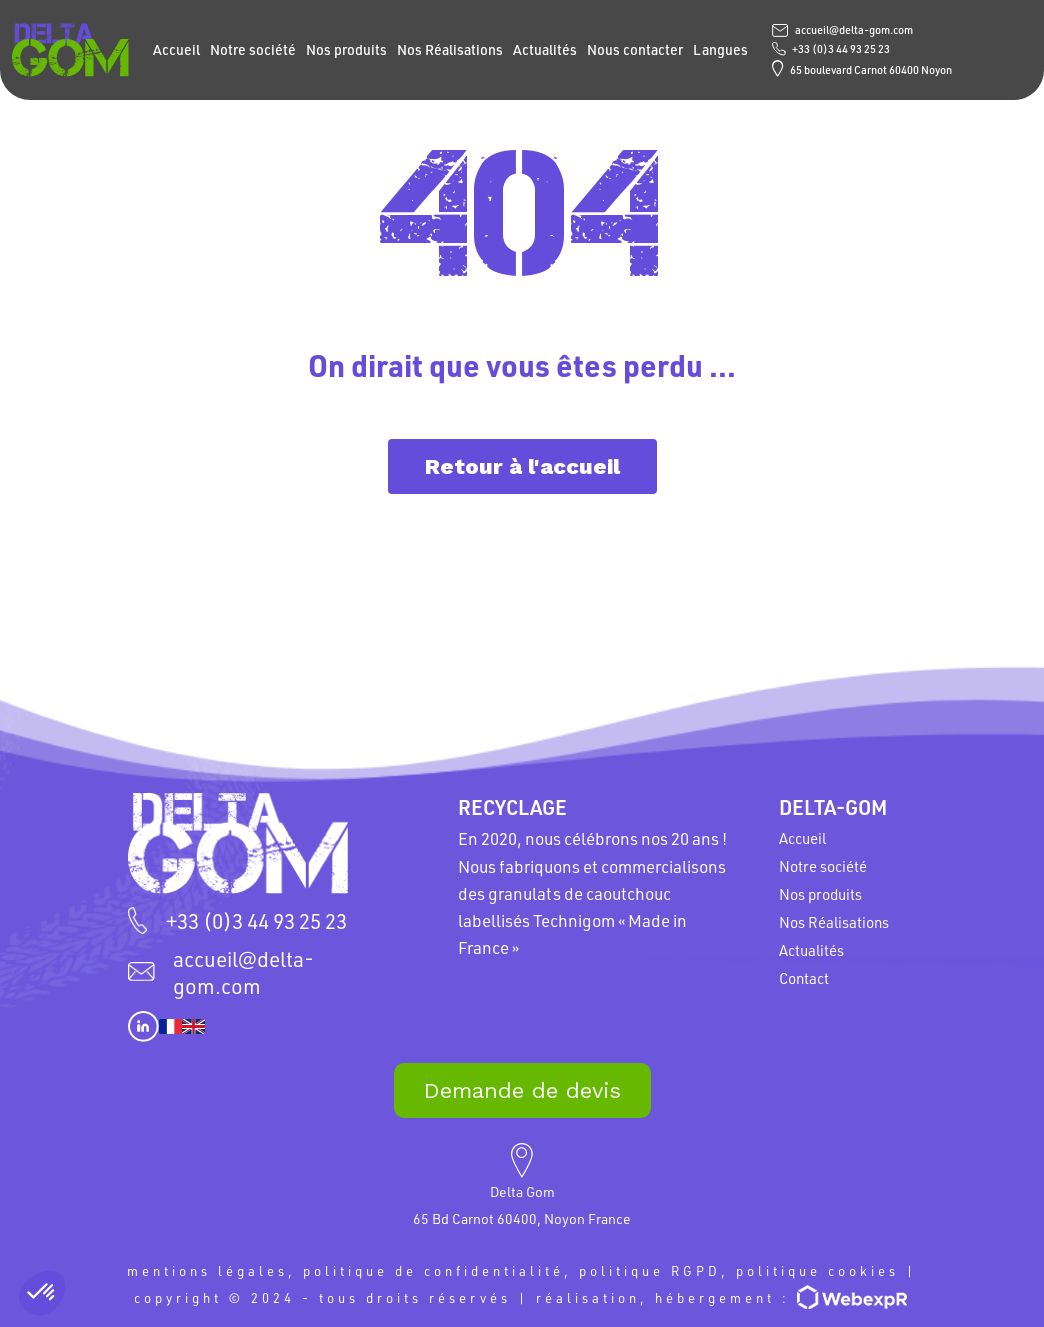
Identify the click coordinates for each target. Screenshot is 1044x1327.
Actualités (545, 49)
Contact (804, 978)
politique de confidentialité (433, 1270)
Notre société (253, 49)
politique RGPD (650, 1270)
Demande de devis (522, 1090)
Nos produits (346, 49)
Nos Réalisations (450, 49)
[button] (42, 1293)
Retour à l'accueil (522, 466)
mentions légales (207, 1270)
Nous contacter (635, 49)
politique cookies (817, 1270)
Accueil (176, 49)
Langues (720, 49)
